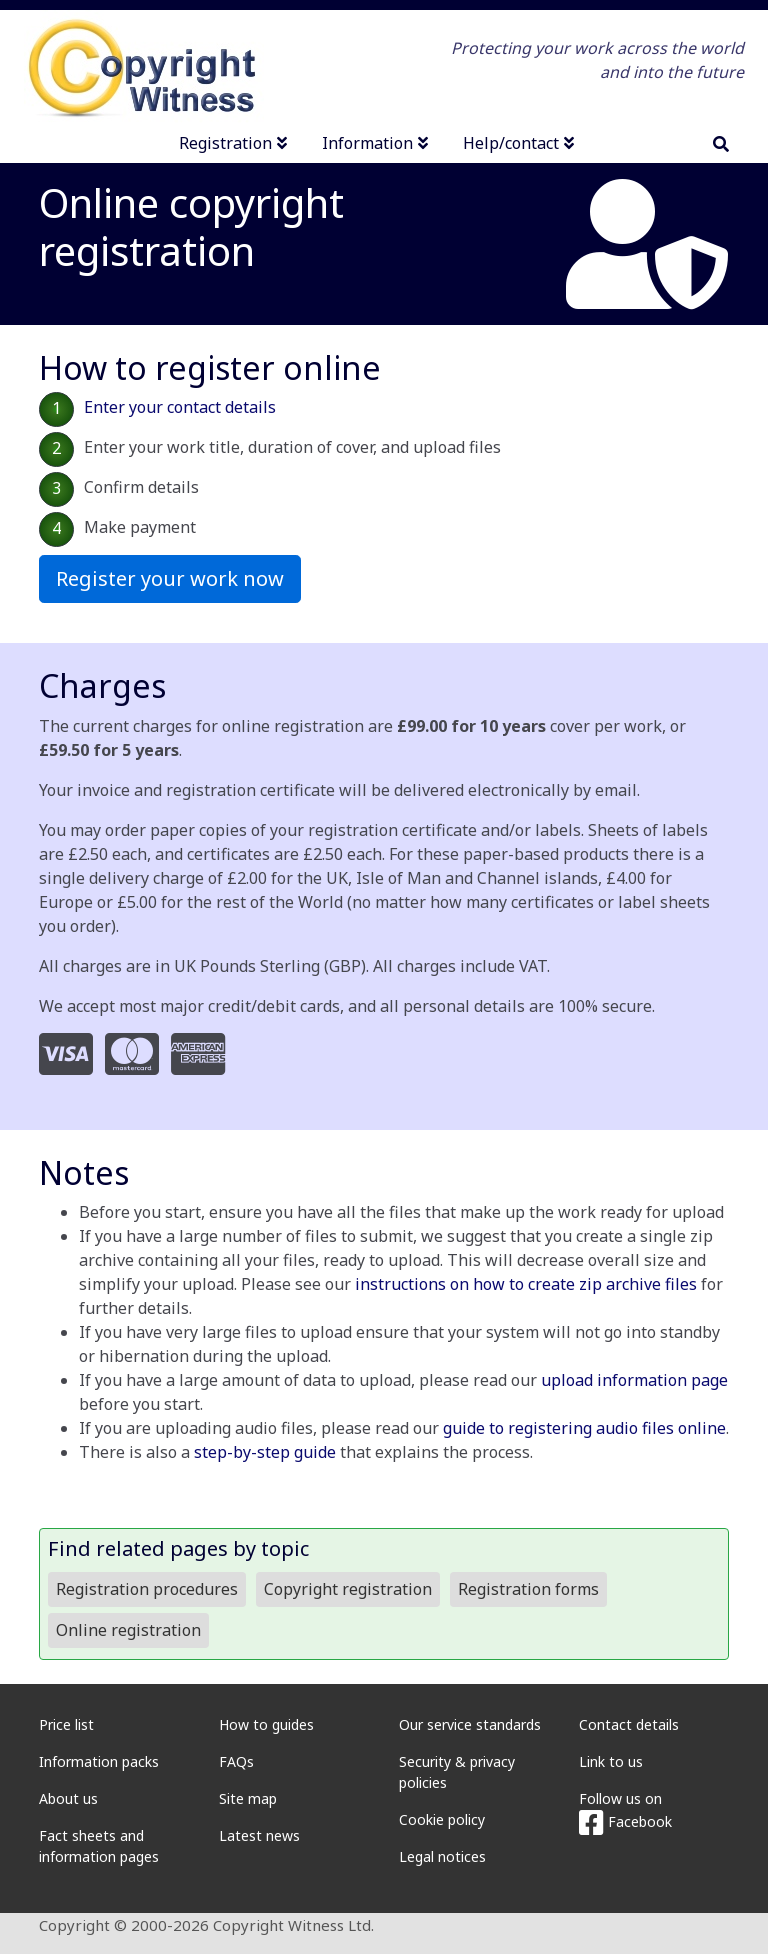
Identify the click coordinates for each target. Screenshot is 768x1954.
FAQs (236, 1761)
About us (68, 1798)
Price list (66, 1724)
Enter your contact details (180, 407)
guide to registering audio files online (584, 1428)
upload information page (634, 1380)
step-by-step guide (265, 1452)
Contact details (629, 1724)
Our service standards (470, 1724)
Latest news (259, 1835)
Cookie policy (442, 1819)
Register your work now (170, 578)
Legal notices (442, 1856)
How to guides (266, 1724)
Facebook (625, 1821)
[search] (721, 144)
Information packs (99, 1761)
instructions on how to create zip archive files (526, 1284)
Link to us (611, 1761)
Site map (248, 1798)
